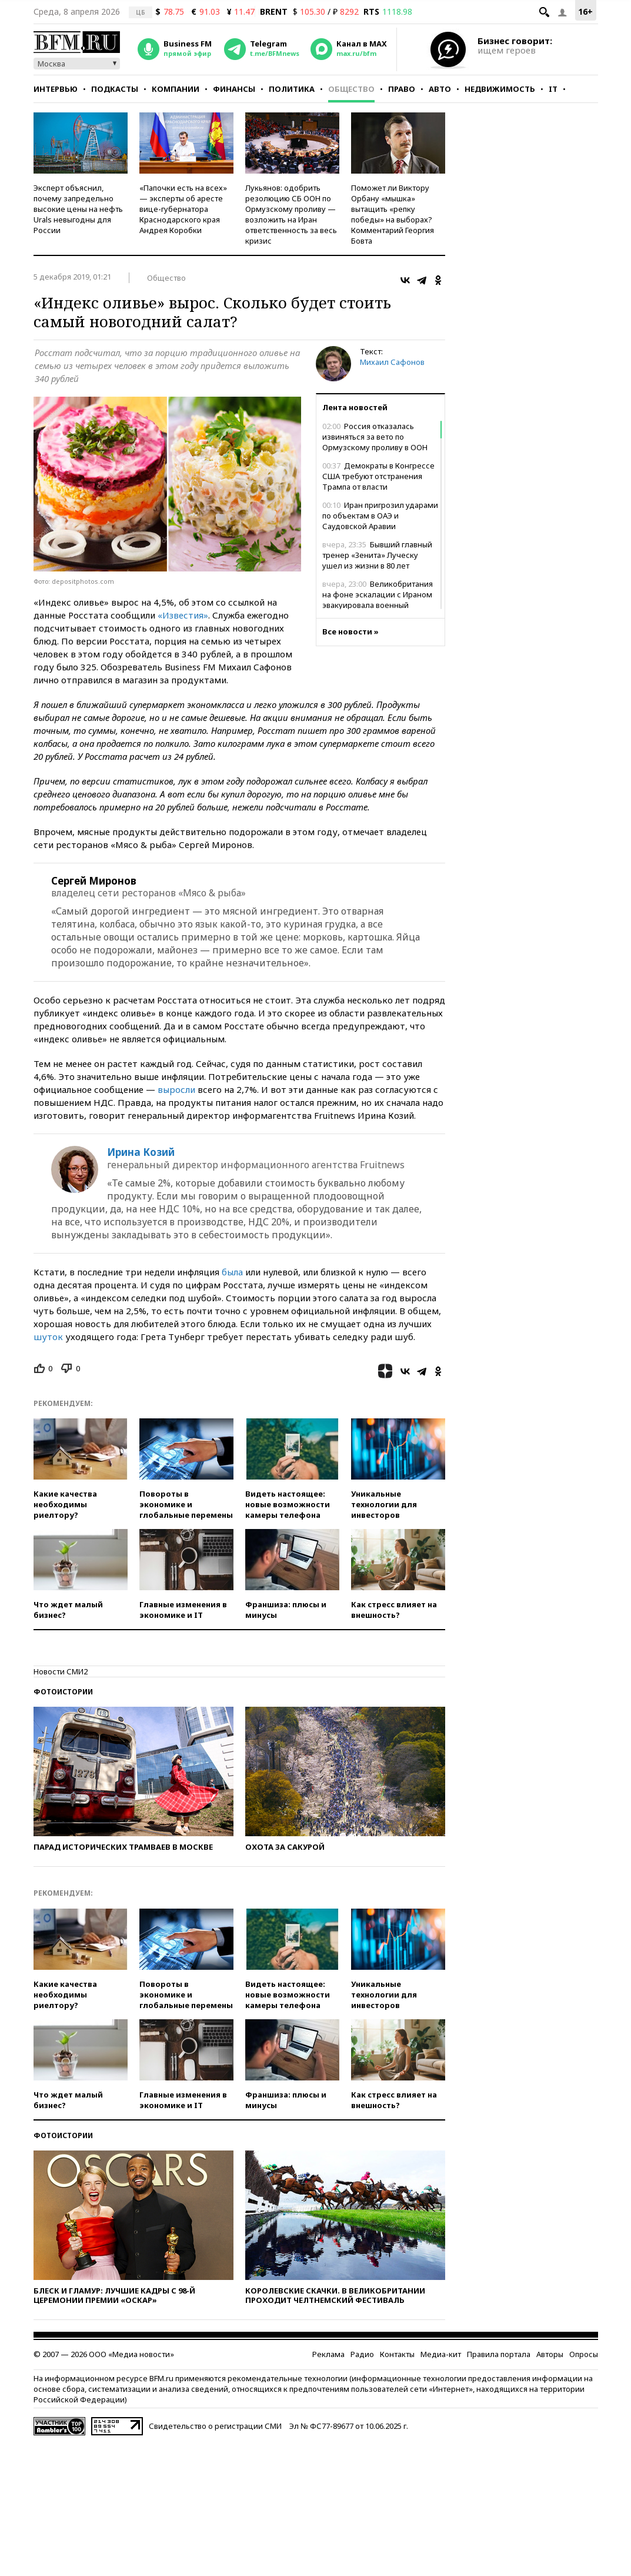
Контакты (397, 2354)
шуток (48, 1336)
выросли (176, 1089)
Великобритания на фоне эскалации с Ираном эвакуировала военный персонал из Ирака (377, 600)
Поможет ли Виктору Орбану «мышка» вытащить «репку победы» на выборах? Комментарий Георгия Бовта (392, 214)
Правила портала (498, 2354)
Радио (362, 2354)
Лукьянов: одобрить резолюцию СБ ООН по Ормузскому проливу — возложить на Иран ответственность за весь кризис (291, 214)
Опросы (583, 2354)
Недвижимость (500, 89)
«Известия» (183, 615)
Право (401, 89)
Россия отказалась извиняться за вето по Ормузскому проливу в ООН (375, 437)
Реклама (328, 2354)
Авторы (549, 2354)
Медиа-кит (440, 2354)
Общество (351, 89)
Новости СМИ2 (61, 1671)
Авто (440, 89)
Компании (175, 89)
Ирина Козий (141, 1152)
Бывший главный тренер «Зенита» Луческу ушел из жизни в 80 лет (377, 555)
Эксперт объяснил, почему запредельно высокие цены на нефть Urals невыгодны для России (78, 208)
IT (553, 89)
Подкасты (114, 89)
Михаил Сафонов (392, 362)
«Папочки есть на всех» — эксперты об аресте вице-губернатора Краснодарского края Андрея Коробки (183, 208)
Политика (292, 89)
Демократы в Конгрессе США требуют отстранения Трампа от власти (378, 476)
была (232, 1272)
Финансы (234, 89)
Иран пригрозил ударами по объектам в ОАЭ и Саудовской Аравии (380, 515)
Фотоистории (63, 1692)
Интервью (56, 89)
